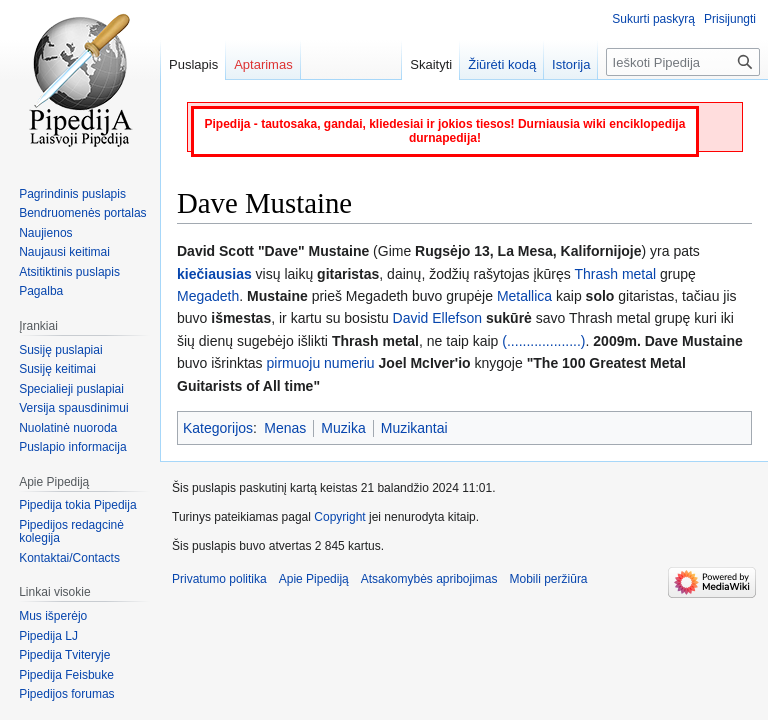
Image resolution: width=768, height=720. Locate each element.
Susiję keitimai (57, 369)
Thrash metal (615, 274)
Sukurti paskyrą (653, 19)
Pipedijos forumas (66, 694)
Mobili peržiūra (549, 579)
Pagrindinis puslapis (72, 194)
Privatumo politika (219, 579)
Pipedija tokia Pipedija (77, 505)
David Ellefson (438, 318)
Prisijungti (730, 19)
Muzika (343, 428)
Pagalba (41, 291)
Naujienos (45, 233)
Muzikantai (414, 428)
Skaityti (431, 64)
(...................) (543, 341)
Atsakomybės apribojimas (429, 579)
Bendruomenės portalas (82, 213)
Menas (285, 428)
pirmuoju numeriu (320, 363)
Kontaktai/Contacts (69, 558)
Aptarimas (263, 64)
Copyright (339, 517)
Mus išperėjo (53, 616)
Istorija (571, 64)
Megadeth (208, 296)
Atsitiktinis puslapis (69, 272)
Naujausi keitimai (64, 252)
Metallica (524, 296)
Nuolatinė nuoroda (68, 428)
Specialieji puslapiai (71, 389)
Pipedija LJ (48, 636)
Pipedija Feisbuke (66, 675)
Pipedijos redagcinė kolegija (71, 532)
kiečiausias (214, 274)
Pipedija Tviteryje (64, 655)
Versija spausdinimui (73, 408)
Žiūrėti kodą (502, 64)
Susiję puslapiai (60, 350)
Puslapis (193, 64)
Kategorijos (218, 428)
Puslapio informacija (72, 447)
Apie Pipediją (314, 579)
